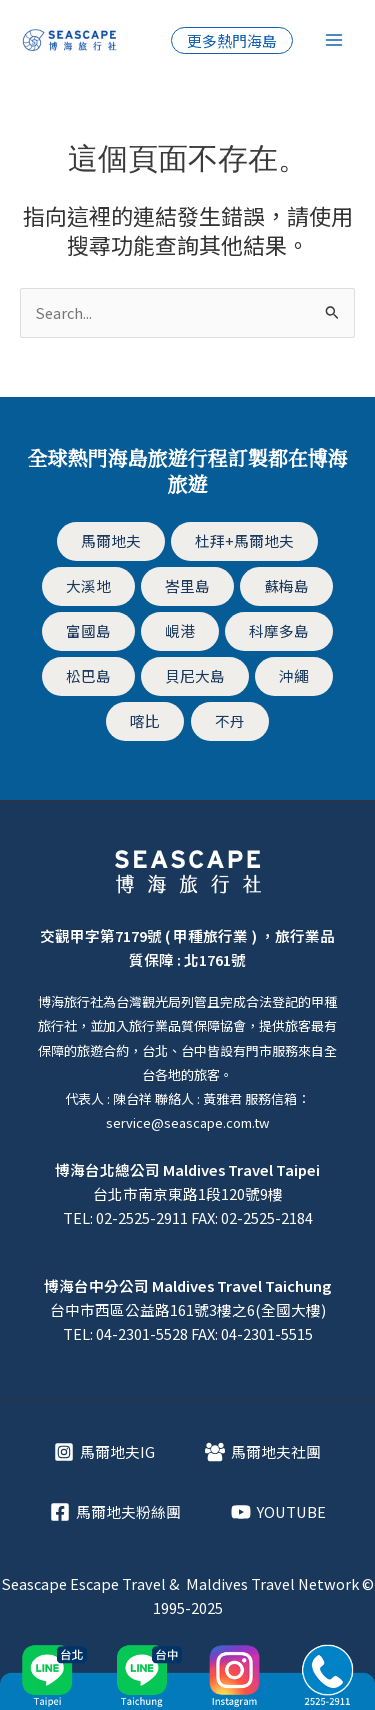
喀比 (145, 720)
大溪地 (88, 585)
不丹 (230, 720)
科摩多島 (279, 630)
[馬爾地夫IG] (104, 1452)
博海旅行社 (70, 1001)
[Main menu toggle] (334, 40)
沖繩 (294, 675)
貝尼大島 (195, 675)
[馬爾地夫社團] (263, 1452)
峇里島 (187, 585)
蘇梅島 (286, 585)
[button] (232, 40)
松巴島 (88, 675)
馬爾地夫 (111, 540)
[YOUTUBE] (278, 1512)
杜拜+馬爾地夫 (244, 540)
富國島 (88, 630)
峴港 (180, 630)
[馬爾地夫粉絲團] (115, 1512)
